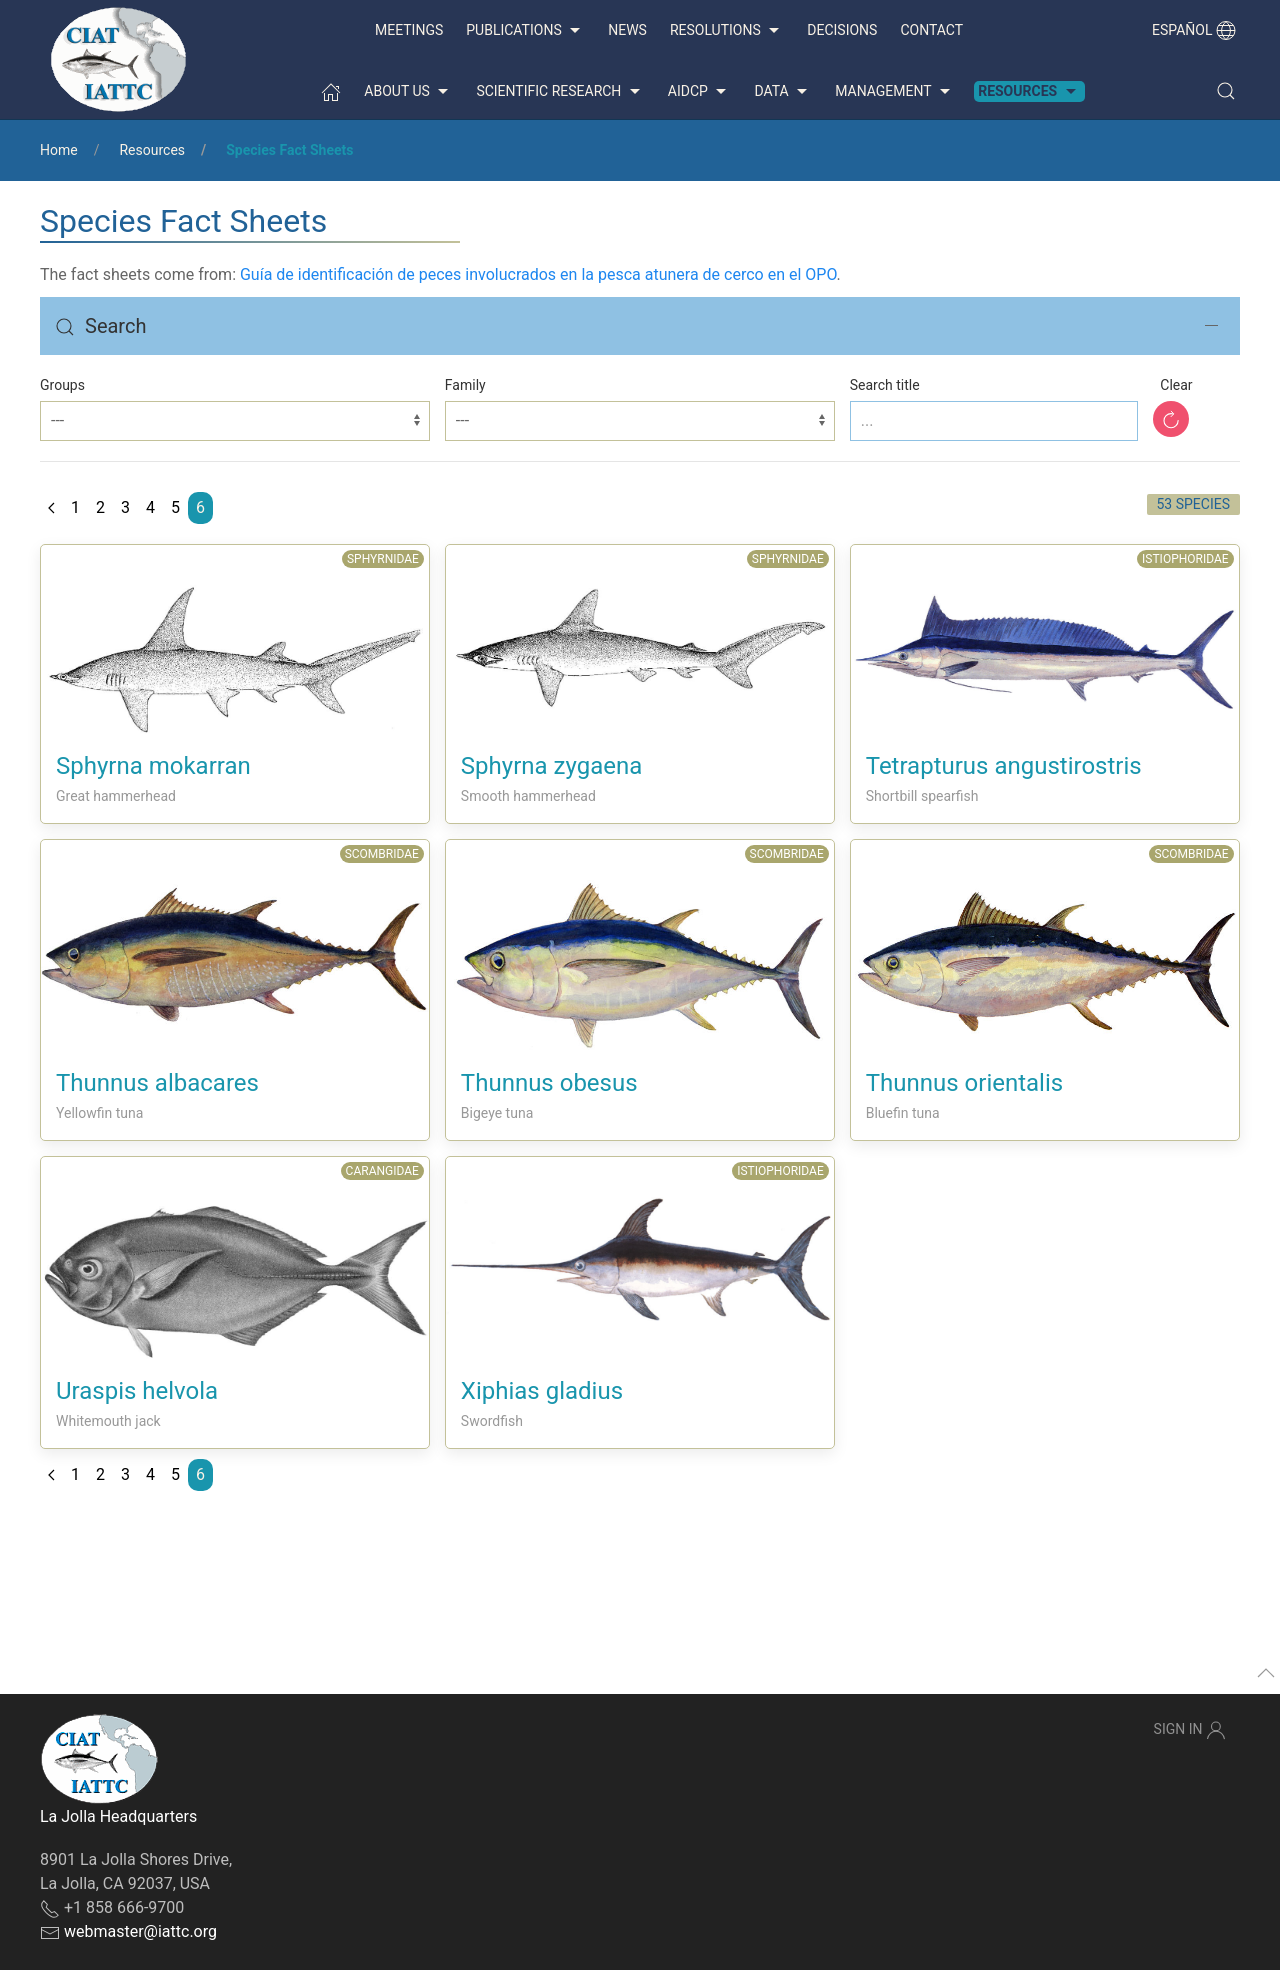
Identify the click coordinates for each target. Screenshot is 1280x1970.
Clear (1176, 385)
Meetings (409, 30)
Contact (931, 30)
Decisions (842, 30)
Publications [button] (525, 31)
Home (59, 150)
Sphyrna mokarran (153, 766)
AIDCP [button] (700, 92)
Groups (62, 385)
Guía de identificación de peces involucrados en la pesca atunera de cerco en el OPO (538, 274)
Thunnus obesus (549, 1083)
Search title (885, 385)
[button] (1226, 91)
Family (465, 385)
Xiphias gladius (542, 1391)
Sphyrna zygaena (551, 766)
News (627, 30)
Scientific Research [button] (560, 92)
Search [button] (100, 326)
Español (1194, 30)
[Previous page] (51, 508)
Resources (152, 150)
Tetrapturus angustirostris (1004, 766)
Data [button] (783, 92)
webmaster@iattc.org (140, 1931)
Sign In (1190, 1730)
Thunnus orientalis (964, 1083)
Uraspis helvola (137, 1391)
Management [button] (895, 92)
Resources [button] (1029, 92)
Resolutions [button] (727, 31)
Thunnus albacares (157, 1083)
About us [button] (408, 92)
